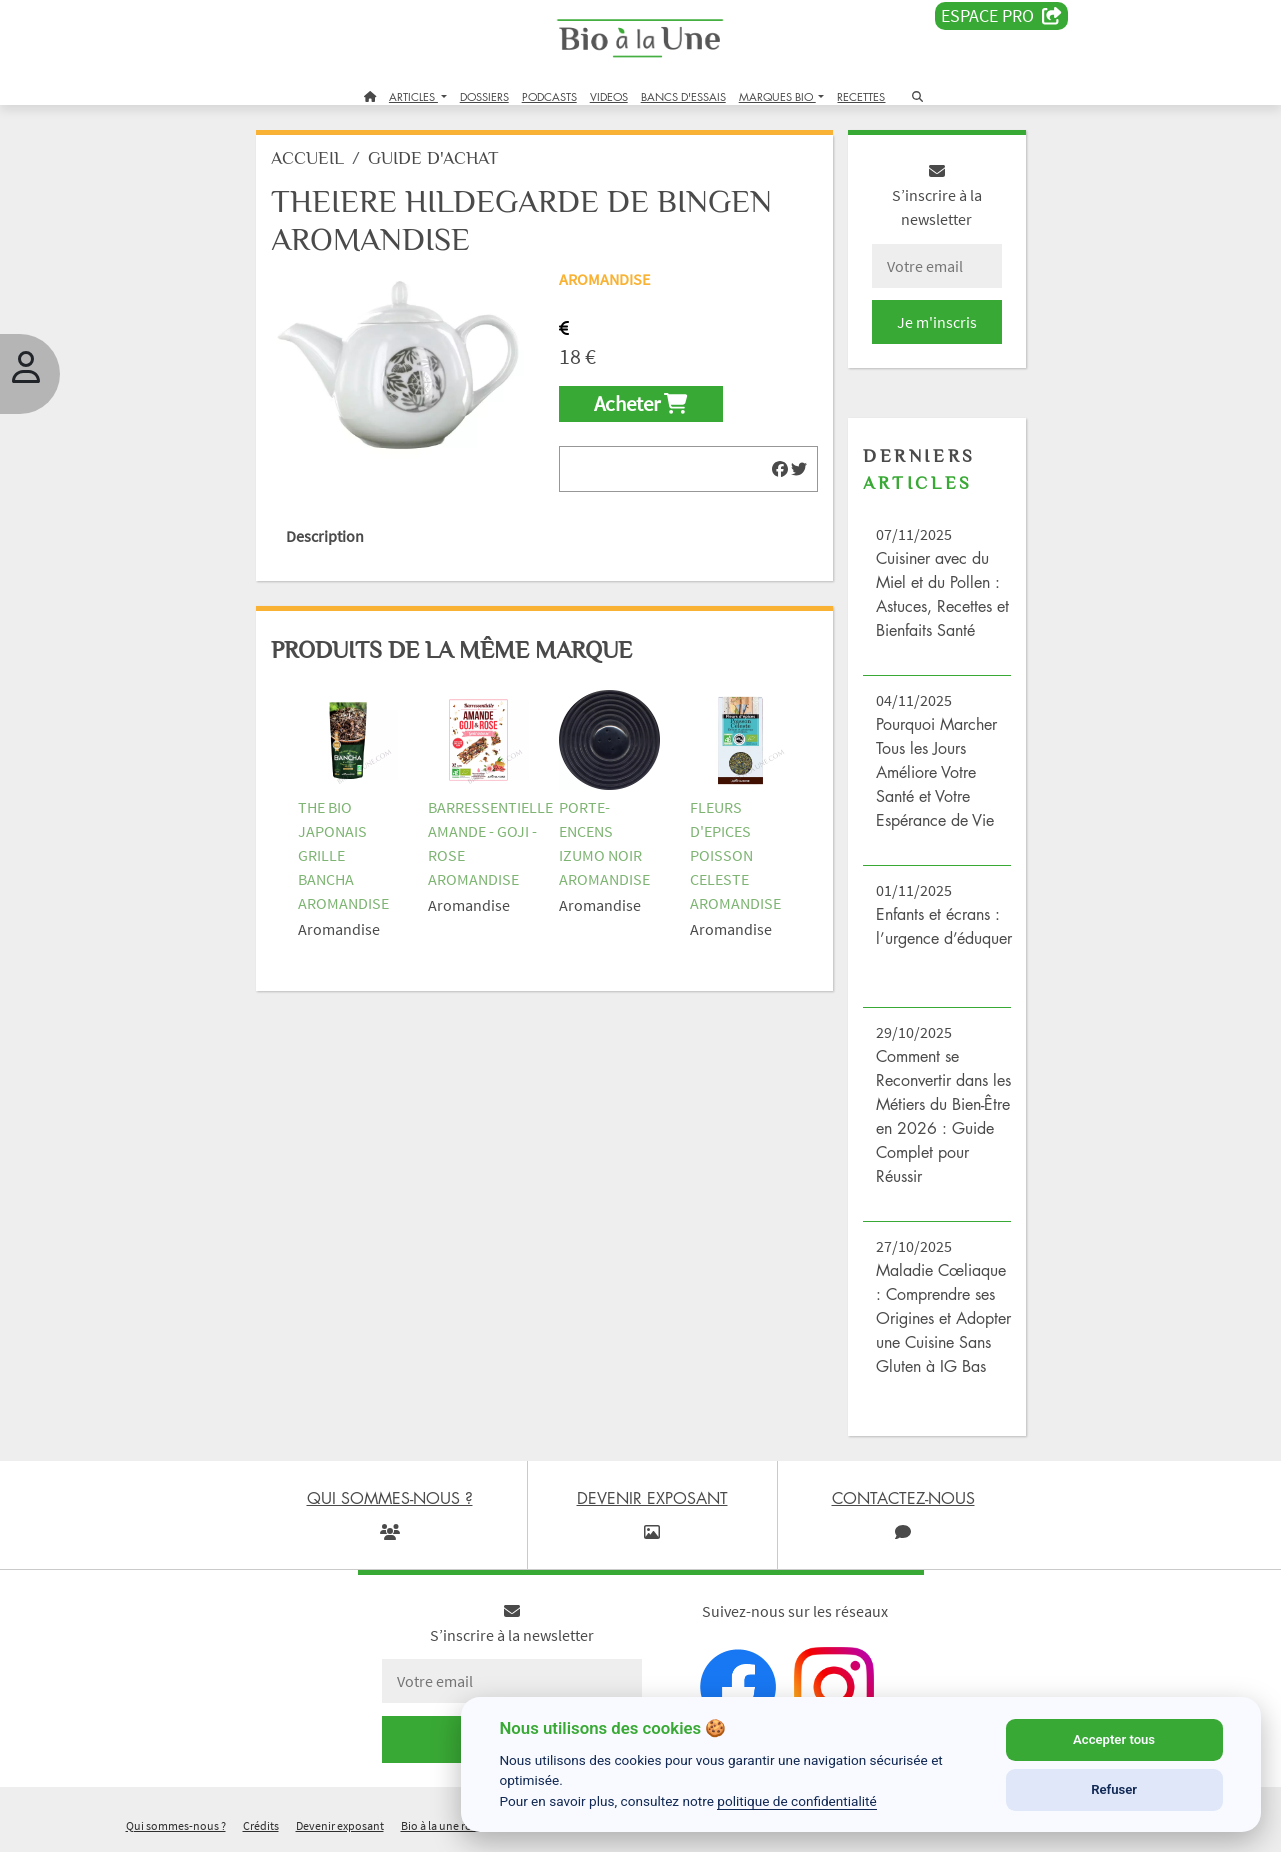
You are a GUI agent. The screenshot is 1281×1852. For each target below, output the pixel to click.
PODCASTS (549, 96)
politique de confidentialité (797, 1801)
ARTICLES (413, 96)
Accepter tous (1114, 1739)
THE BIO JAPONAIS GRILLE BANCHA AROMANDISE (343, 855)
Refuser (1114, 1789)
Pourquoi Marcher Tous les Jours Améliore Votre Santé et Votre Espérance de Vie (936, 772)
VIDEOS (609, 96)
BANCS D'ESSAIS (683, 96)
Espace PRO (1001, 16)
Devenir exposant (340, 1825)
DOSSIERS (484, 96)
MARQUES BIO (777, 96)
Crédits (261, 1825)
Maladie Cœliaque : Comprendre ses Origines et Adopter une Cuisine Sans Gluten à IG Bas (943, 1318)
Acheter (640, 404)
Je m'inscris (937, 322)
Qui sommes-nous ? (176, 1825)
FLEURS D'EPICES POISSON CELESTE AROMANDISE (735, 855)
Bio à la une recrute (449, 1825)
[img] (780, 469)
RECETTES (861, 96)
